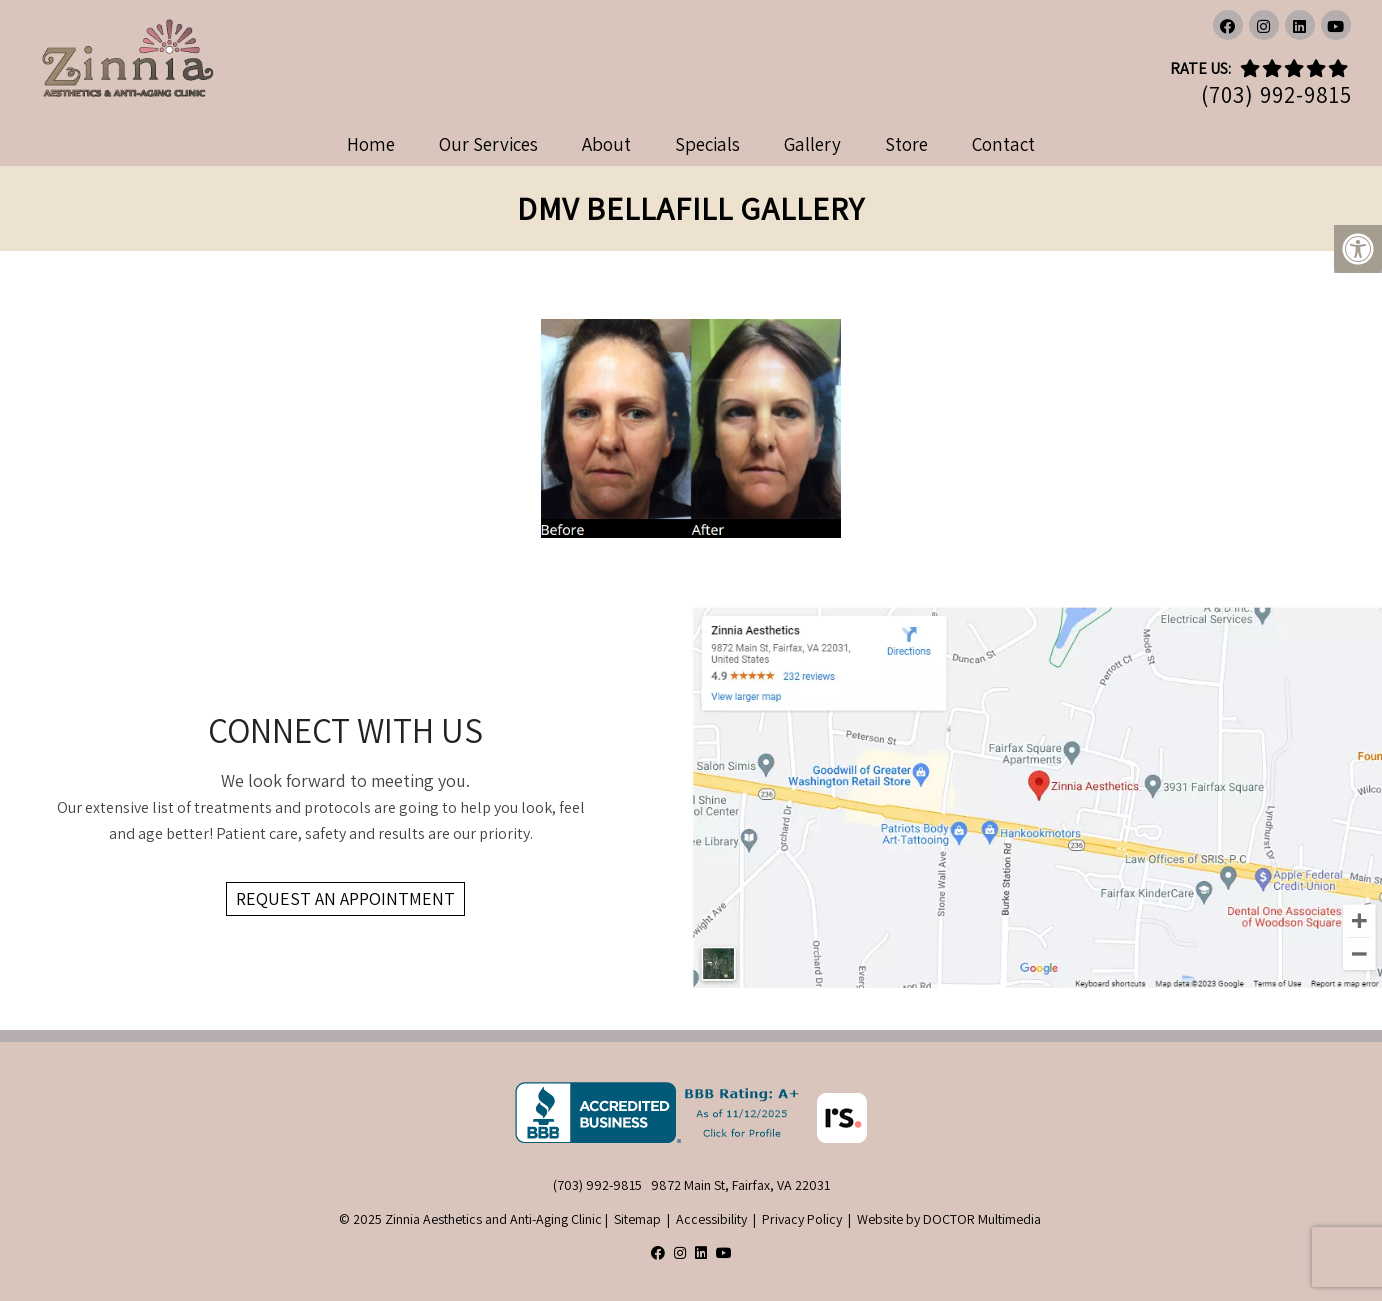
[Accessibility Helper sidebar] (1358, 249)
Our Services (488, 144)
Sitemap (637, 1219)
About (606, 144)
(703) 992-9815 (1276, 95)
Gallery (812, 144)
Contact (1003, 144)
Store (906, 144)
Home (371, 144)
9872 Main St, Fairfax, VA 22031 (740, 1185)
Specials (707, 144)
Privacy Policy (802, 1219)
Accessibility (711, 1219)
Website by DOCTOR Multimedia (949, 1219)
